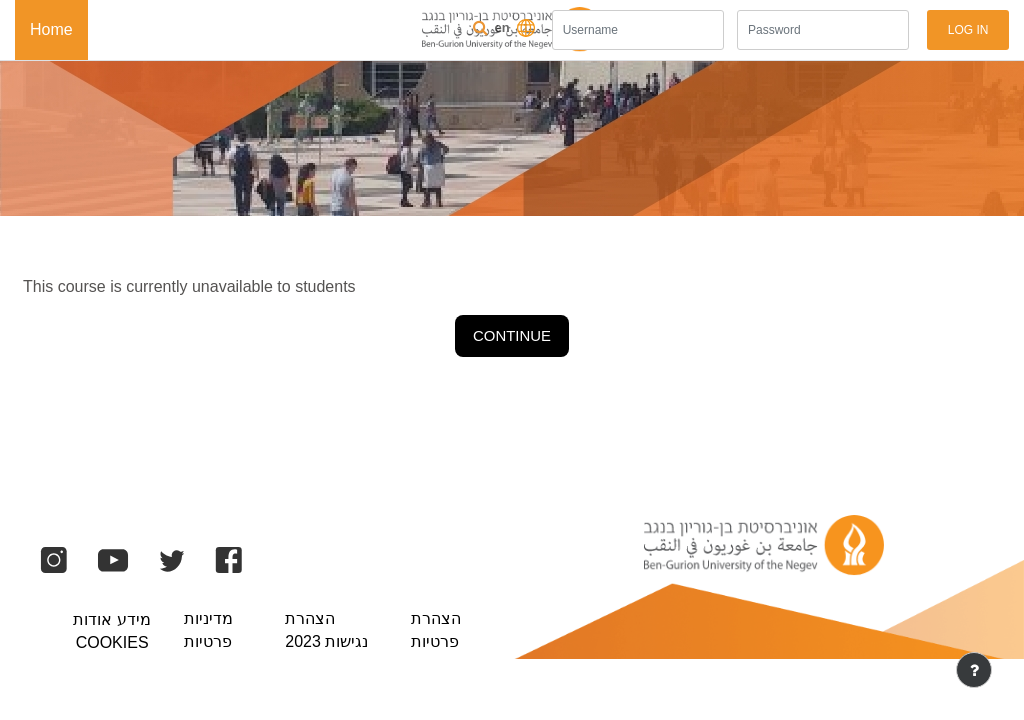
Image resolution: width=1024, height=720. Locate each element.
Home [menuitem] (51, 29)
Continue (512, 335)
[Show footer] (974, 670)
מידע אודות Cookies (111, 631)
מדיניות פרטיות (208, 630)
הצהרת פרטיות (436, 630)
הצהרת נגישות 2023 (326, 630)
